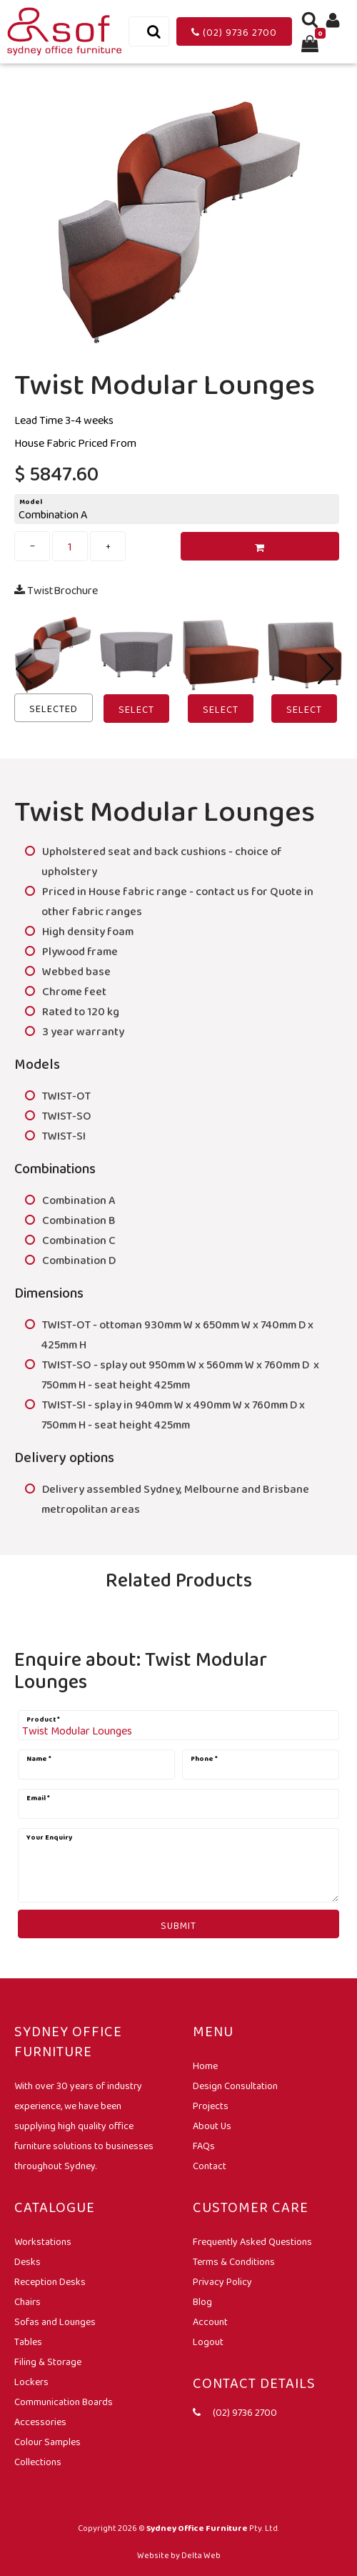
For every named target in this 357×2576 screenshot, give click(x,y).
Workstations (42, 2241)
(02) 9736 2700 (234, 32)
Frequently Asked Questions (252, 2241)
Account (210, 2321)
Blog (202, 2301)
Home (205, 2065)
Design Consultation (235, 2085)
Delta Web (201, 2555)
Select (136, 709)
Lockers (31, 2381)
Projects (210, 2105)
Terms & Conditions (234, 2261)
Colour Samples (47, 2441)
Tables (28, 2341)
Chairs (27, 2301)
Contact (209, 2165)
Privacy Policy (222, 2281)
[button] (326, 669)
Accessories (40, 2421)
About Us (212, 2125)
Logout (208, 2341)
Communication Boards (63, 2401)
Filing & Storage (47, 2361)
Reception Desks (50, 2281)
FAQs (204, 2145)
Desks (27, 2261)
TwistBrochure (56, 590)
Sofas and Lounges (55, 2321)
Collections (37, 2461)
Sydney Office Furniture (197, 2528)
